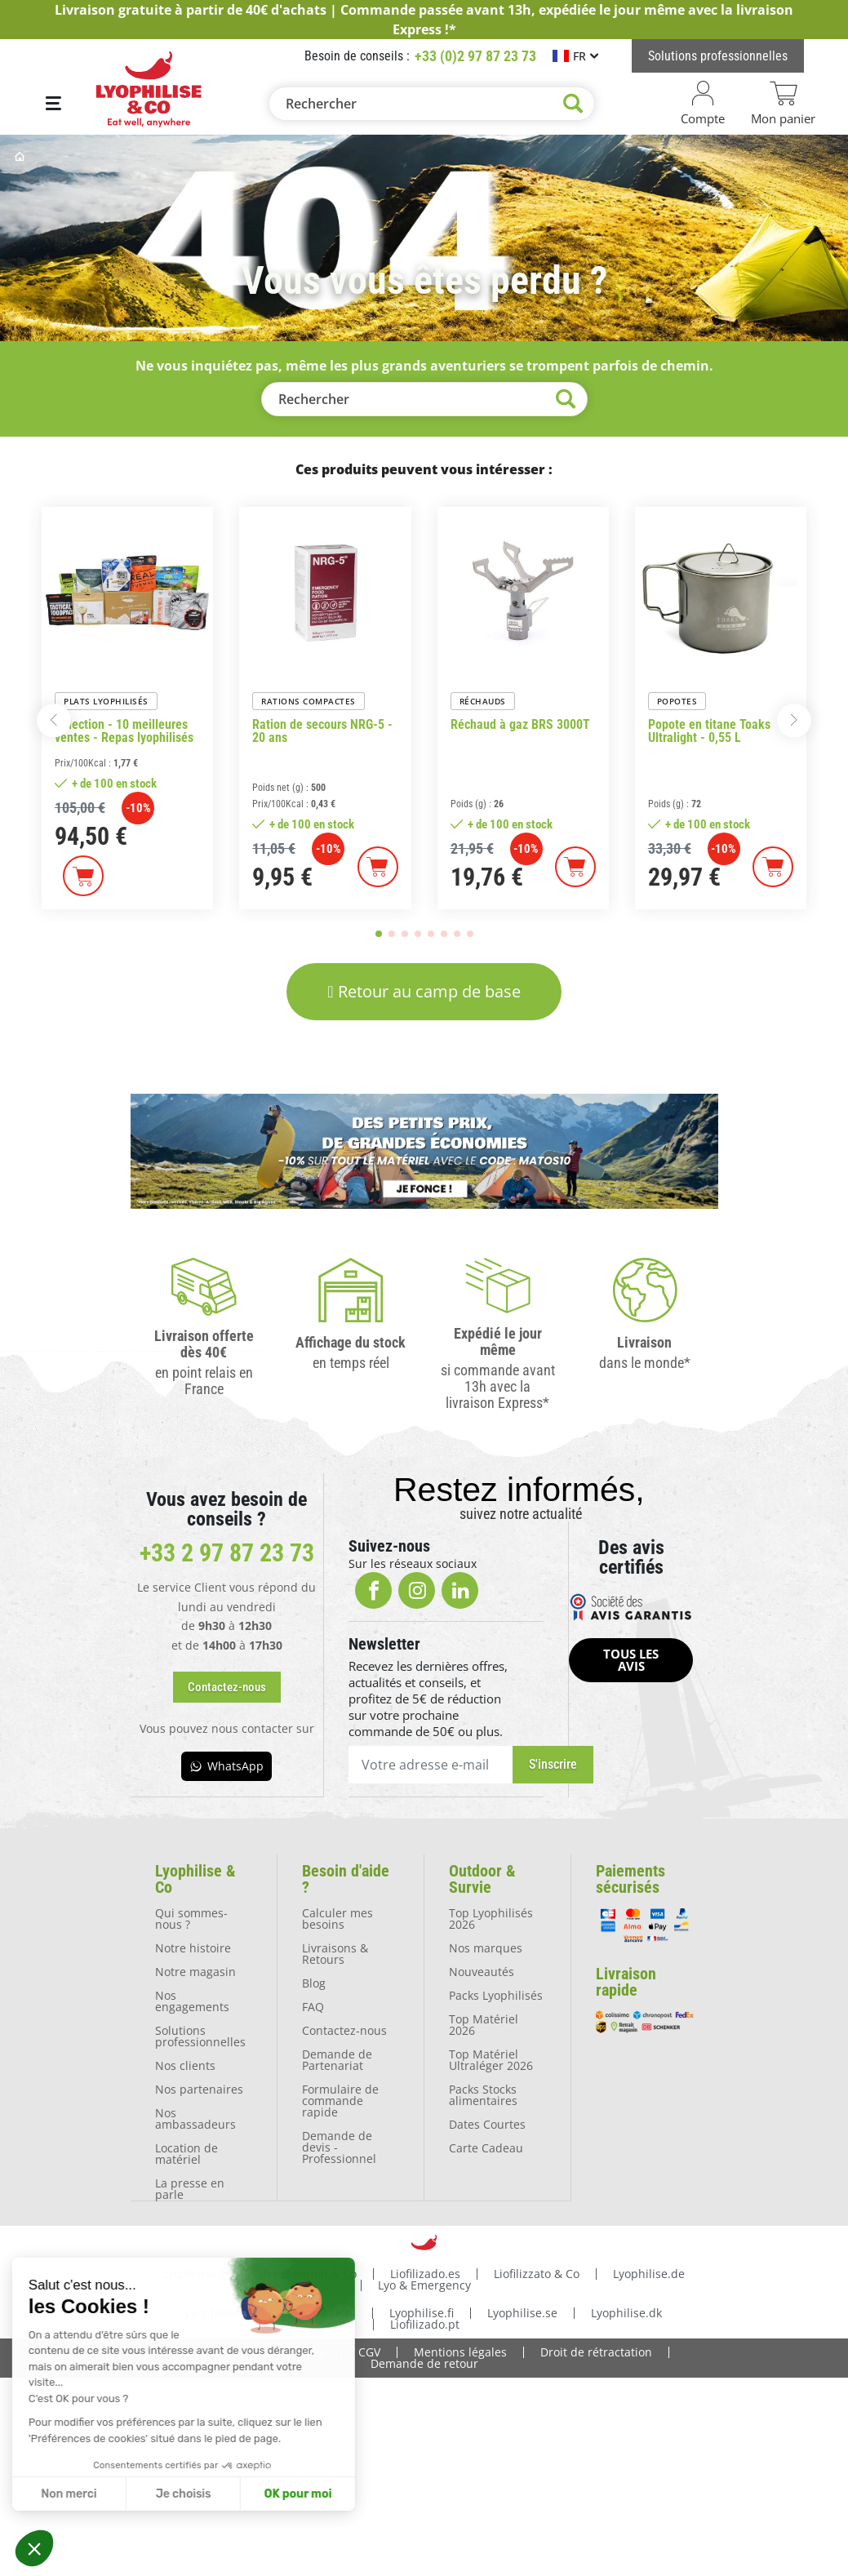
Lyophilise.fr (195, 2272)
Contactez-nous (344, 2029)
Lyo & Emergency (424, 2283)
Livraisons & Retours (335, 1952)
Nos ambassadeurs (195, 2117)
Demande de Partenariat (337, 2058)
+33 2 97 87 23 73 (227, 1553)
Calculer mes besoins (337, 1917)
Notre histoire (193, 1947)
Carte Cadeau (486, 2147)
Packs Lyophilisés (496, 1994)
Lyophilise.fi (421, 2311)
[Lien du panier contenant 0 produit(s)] (783, 104)
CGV (369, 2350)
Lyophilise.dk (626, 2311)
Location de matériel (186, 2152)
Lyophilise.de (649, 2272)
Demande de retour (424, 2361)
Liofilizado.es (425, 2272)
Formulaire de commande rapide (340, 2100)
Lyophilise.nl (219, 2311)
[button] (34, 2548)
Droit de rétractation (596, 2350)
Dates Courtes (487, 2123)
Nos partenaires (199, 2088)
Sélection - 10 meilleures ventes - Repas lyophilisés (124, 731)
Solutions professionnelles (200, 2035)
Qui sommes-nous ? (191, 1917)
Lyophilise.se (522, 2311)
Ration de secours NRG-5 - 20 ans (322, 731)
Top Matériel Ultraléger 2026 (491, 2058)
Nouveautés (481, 1971)
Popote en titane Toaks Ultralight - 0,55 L (709, 731)
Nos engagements (192, 2000)
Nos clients (185, 2064)
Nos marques (485, 1947)
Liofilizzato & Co (536, 2272)
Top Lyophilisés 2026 (491, 1917)
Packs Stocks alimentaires (483, 2094)
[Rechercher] (432, 104)
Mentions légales (460, 2350)
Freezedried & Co (310, 2272)
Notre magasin (195, 1971)
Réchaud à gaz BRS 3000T (520, 724)
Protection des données (260, 2350)
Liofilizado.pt (425, 2322)
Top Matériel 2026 (483, 2023)
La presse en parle (189, 2187)
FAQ (313, 2006)
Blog (314, 1982)
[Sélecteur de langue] (575, 56)
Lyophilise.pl (321, 2311)
